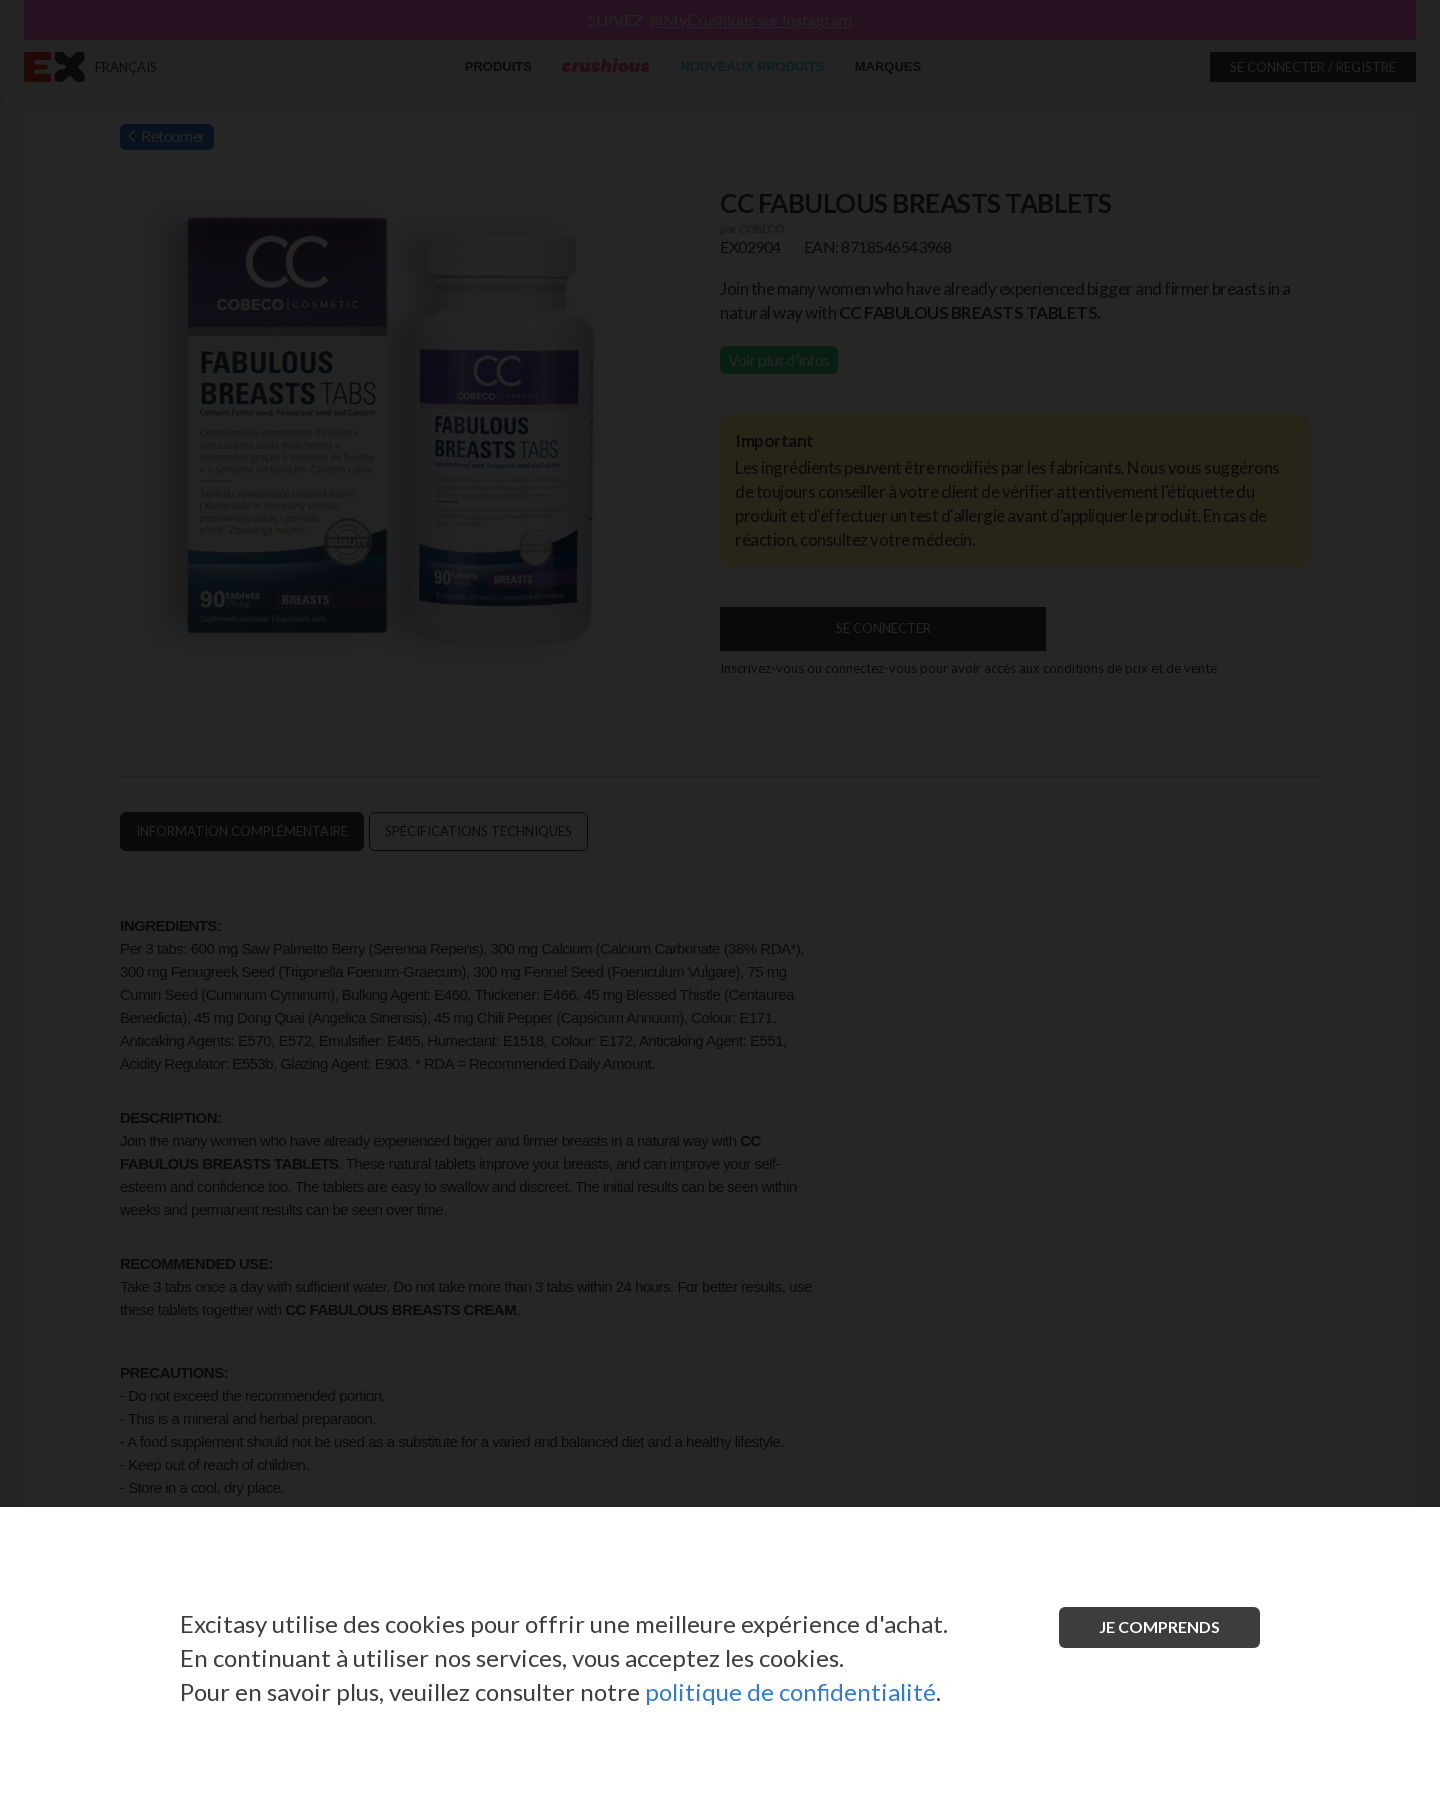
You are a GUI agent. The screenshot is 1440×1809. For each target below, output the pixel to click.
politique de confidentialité (790, 1691)
